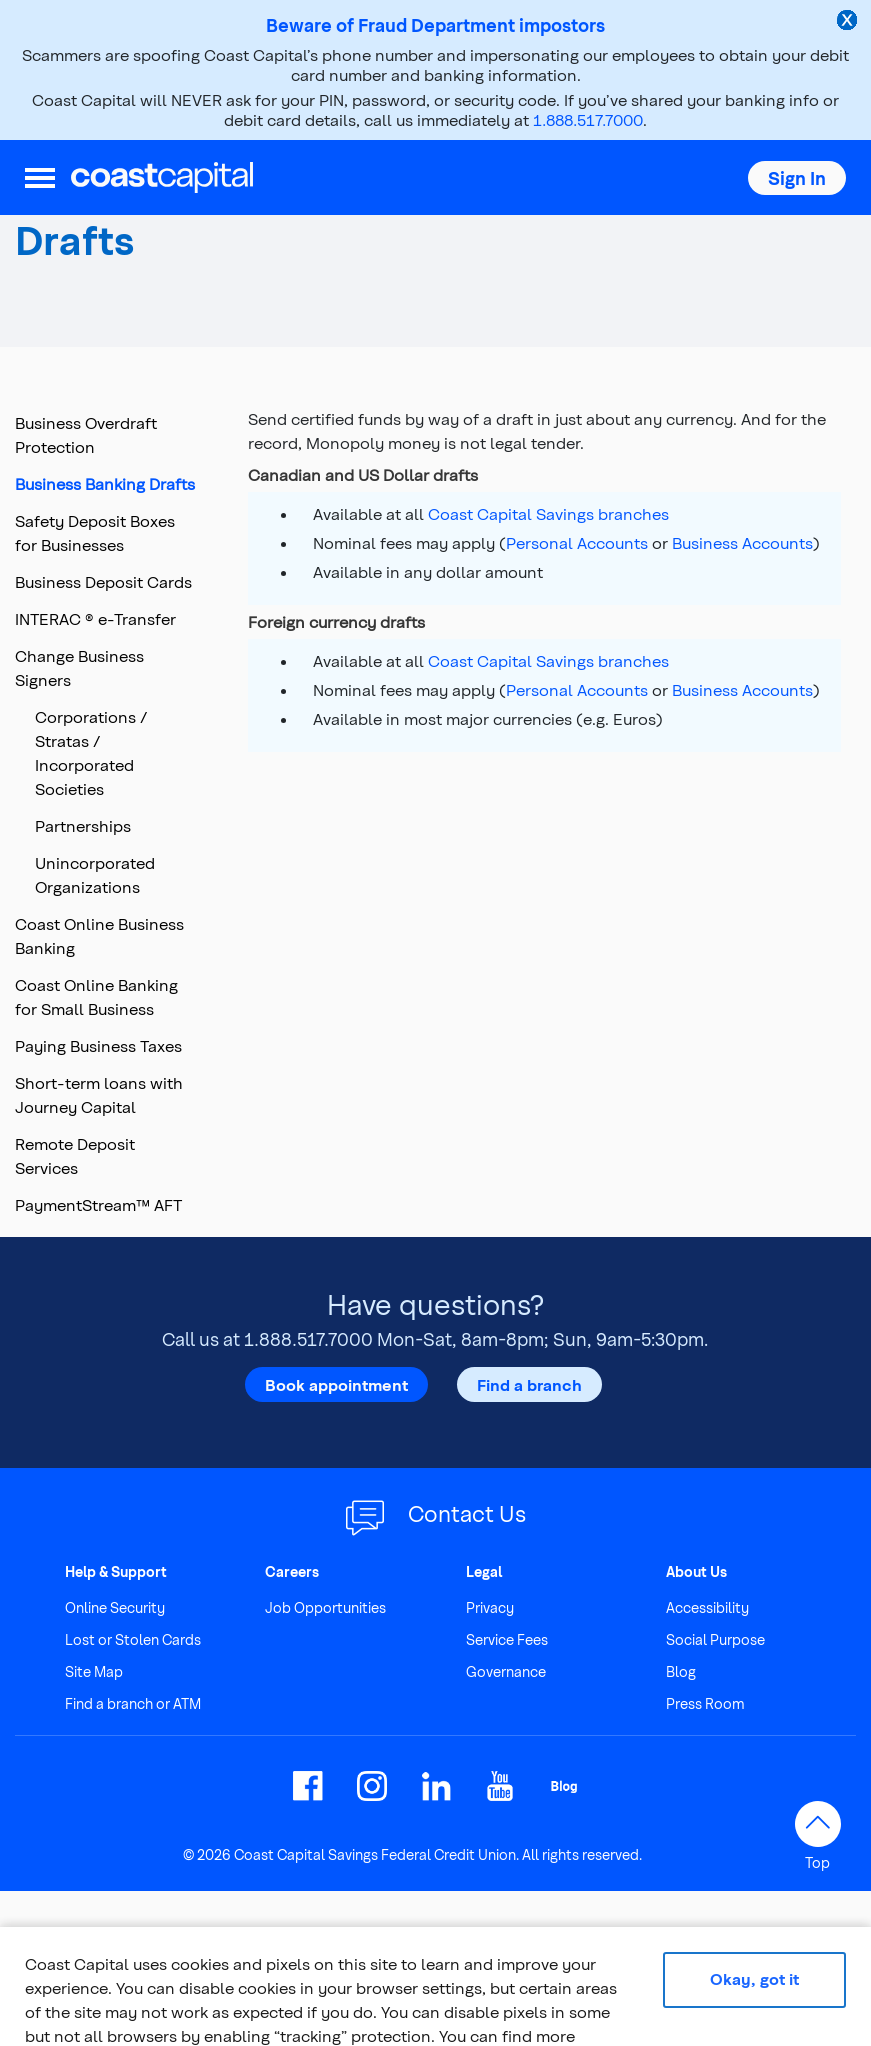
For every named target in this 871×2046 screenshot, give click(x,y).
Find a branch (529, 1384)
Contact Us (467, 1513)
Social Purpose (715, 1639)
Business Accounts (742, 542)
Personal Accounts (577, 542)
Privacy (490, 1607)
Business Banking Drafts (105, 483)
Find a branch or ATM (133, 1703)
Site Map (94, 1671)
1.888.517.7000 (588, 119)
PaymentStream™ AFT (98, 1204)
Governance (506, 1671)
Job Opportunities (325, 1607)
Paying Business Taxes (98, 1045)
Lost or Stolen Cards (133, 1639)
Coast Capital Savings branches (548, 513)
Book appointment (336, 1384)
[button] (797, 178)
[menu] (40, 178)
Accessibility (707, 1607)
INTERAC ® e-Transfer (95, 618)
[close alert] (849, 22)
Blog (681, 1671)
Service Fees (507, 1639)
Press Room (705, 1703)
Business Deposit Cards (103, 581)
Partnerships (83, 825)
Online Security (115, 1607)
